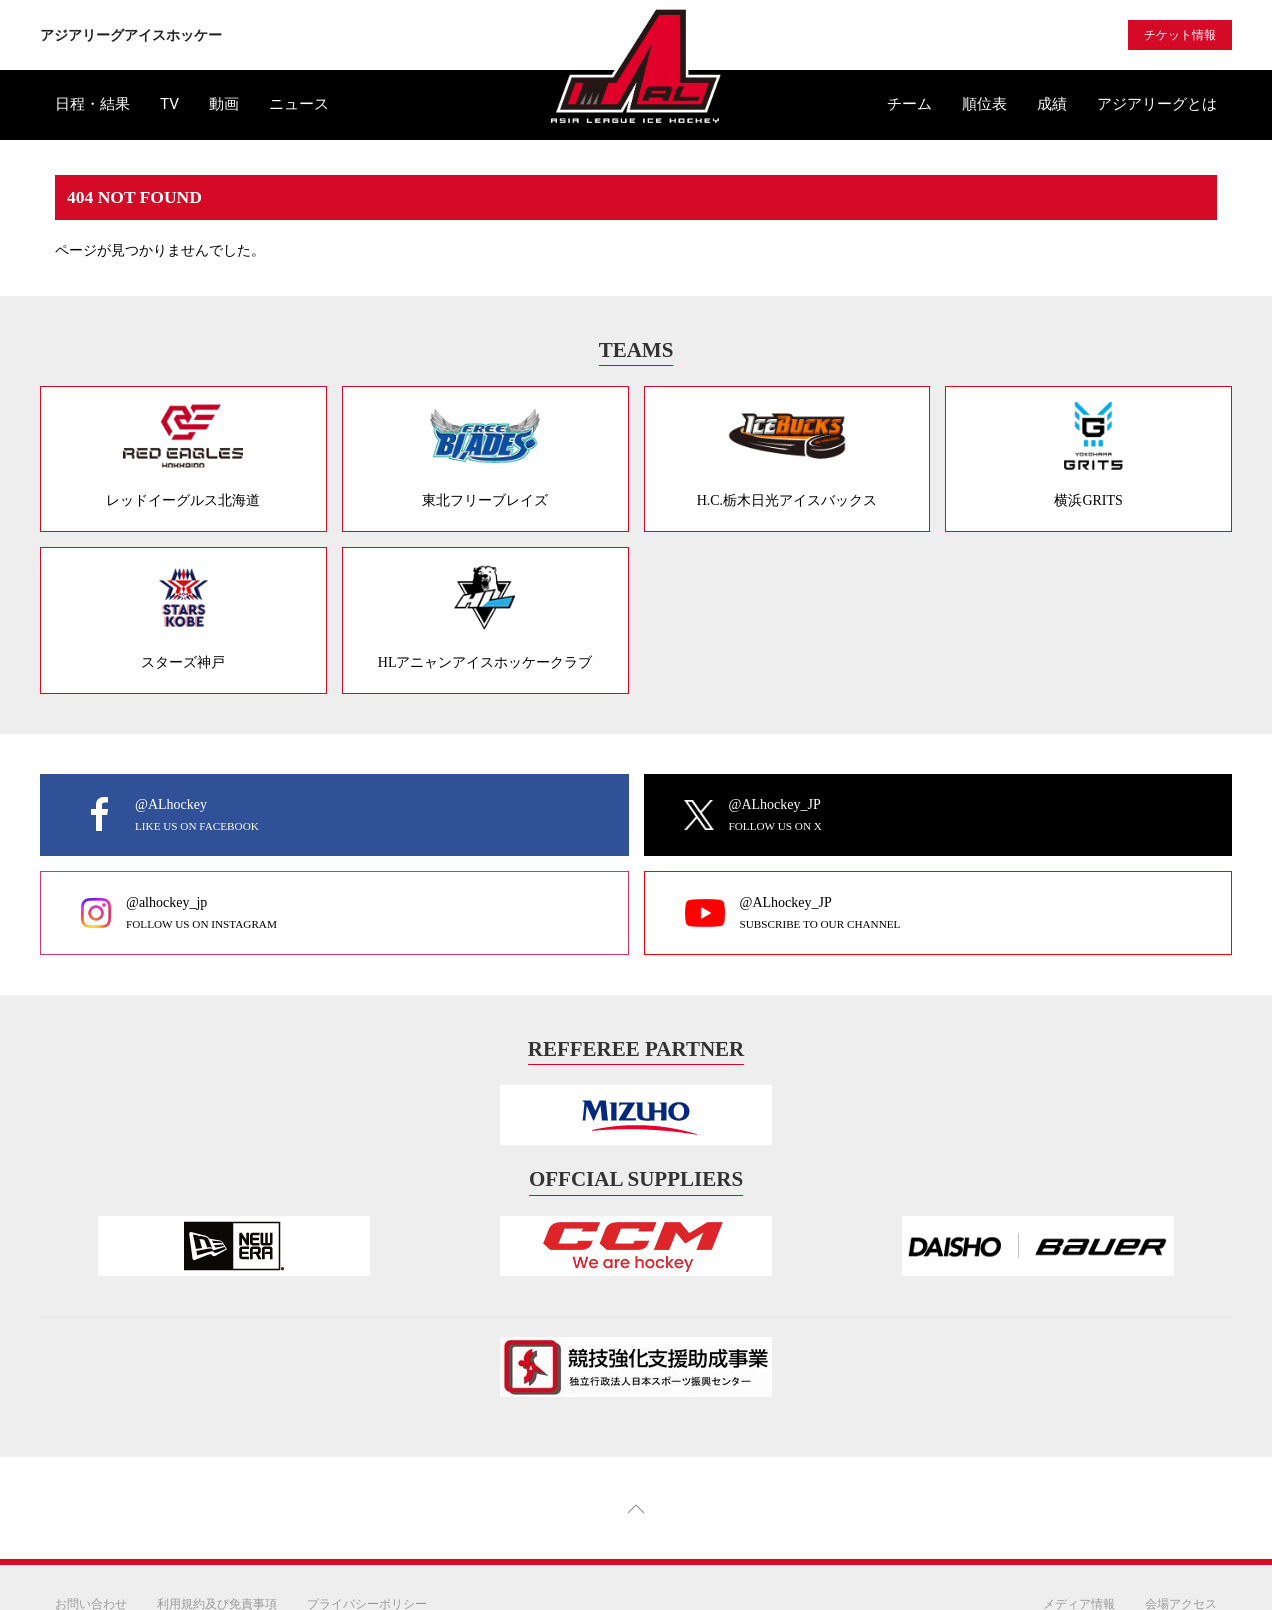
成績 (1052, 104)
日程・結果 (92, 104)
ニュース (299, 104)
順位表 (984, 104)
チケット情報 (1180, 35)
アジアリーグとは (1157, 104)
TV (169, 104)
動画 (224, 104)
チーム (909, 104)
